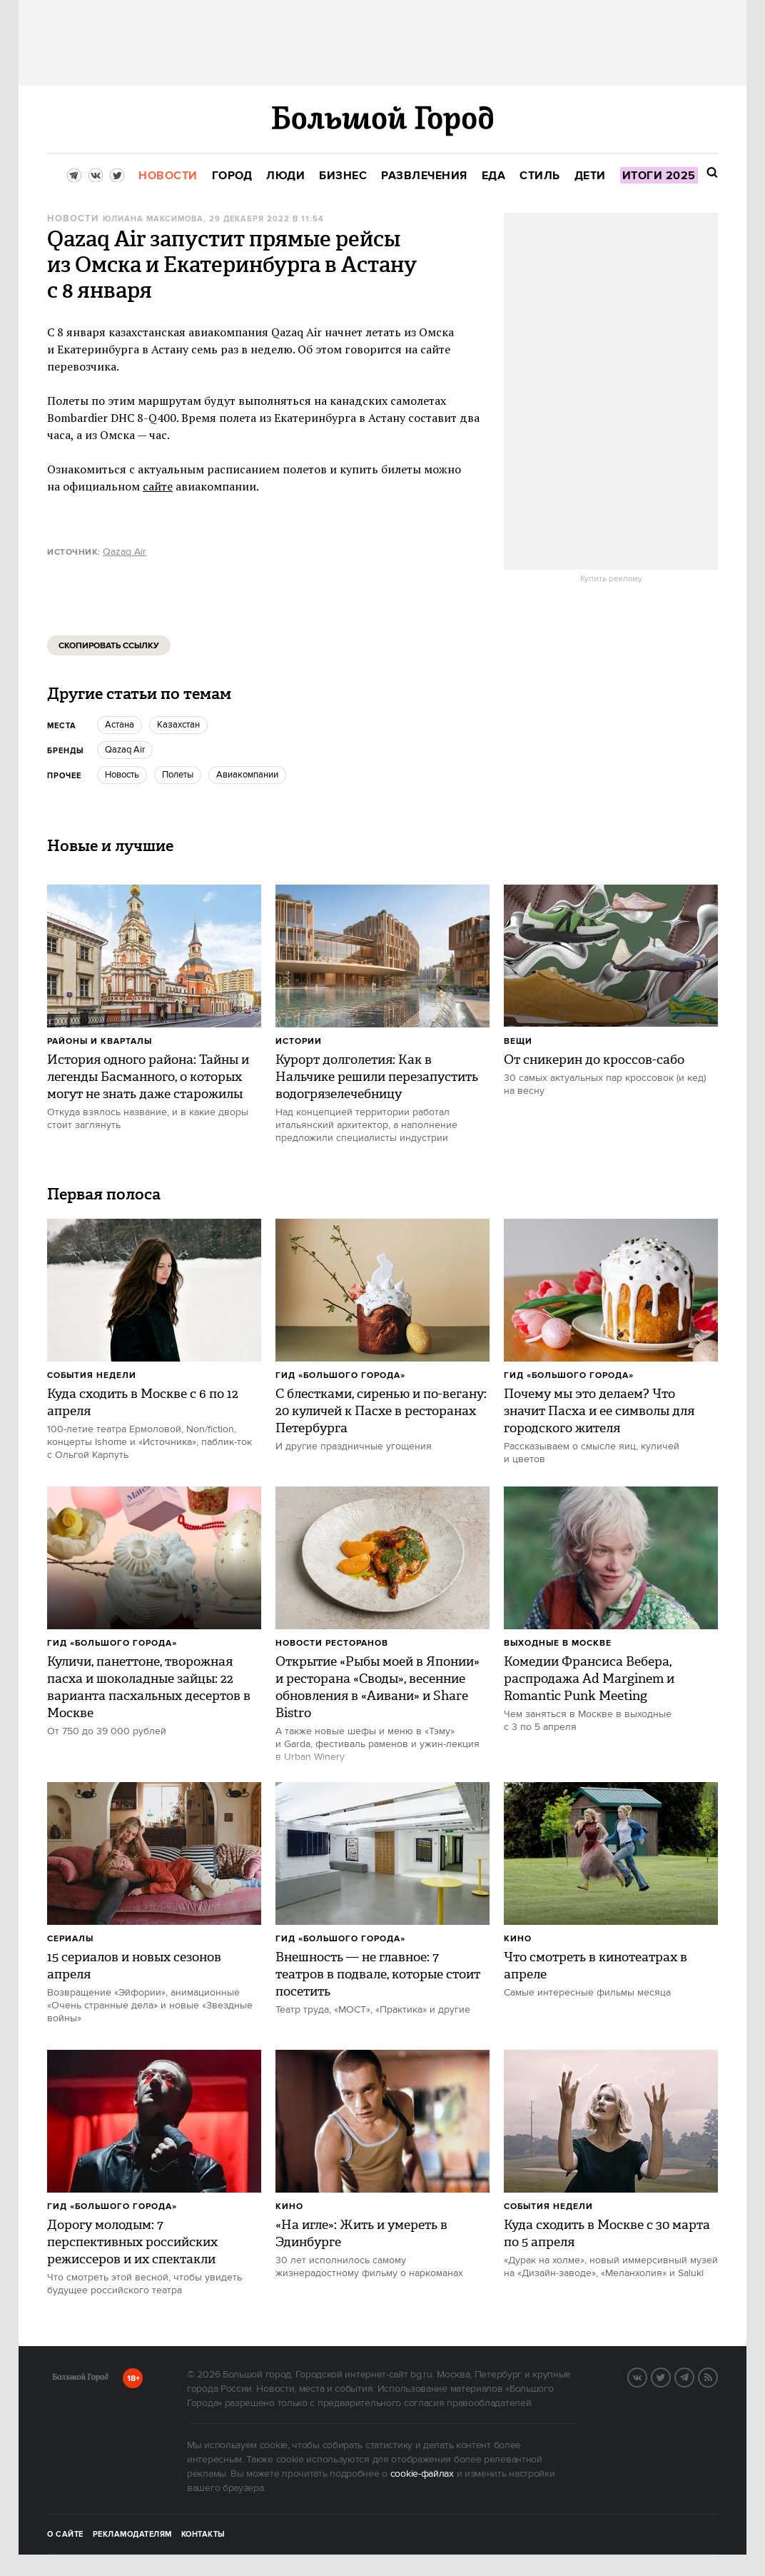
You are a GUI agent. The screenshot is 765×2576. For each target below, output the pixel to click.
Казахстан (178, 724)
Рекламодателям (132, 2535)
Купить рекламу (611, 579)
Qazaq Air (124, 551)
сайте (158, 486)
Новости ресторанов (331, 1643)
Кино (518, 1938)
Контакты (203, 2535)
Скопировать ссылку (109, 645)
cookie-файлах (422, 2473)
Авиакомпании (247, 774)
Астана (119, 724)
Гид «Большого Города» (340, 1375)
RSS (717, 2376)
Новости (72, 219)
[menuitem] (168, 175)
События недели (91, 1375)
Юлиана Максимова (153, 219)
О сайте (65, 2535)
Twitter (670, 2376)
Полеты (177, 774)
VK (646, 2376)
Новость (122, 774)
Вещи (518, 1041)
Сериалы (70, 1938)
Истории (298, 1041)
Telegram (693, 2376)
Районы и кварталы (99, 1041)
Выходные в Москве (558, 1643)
